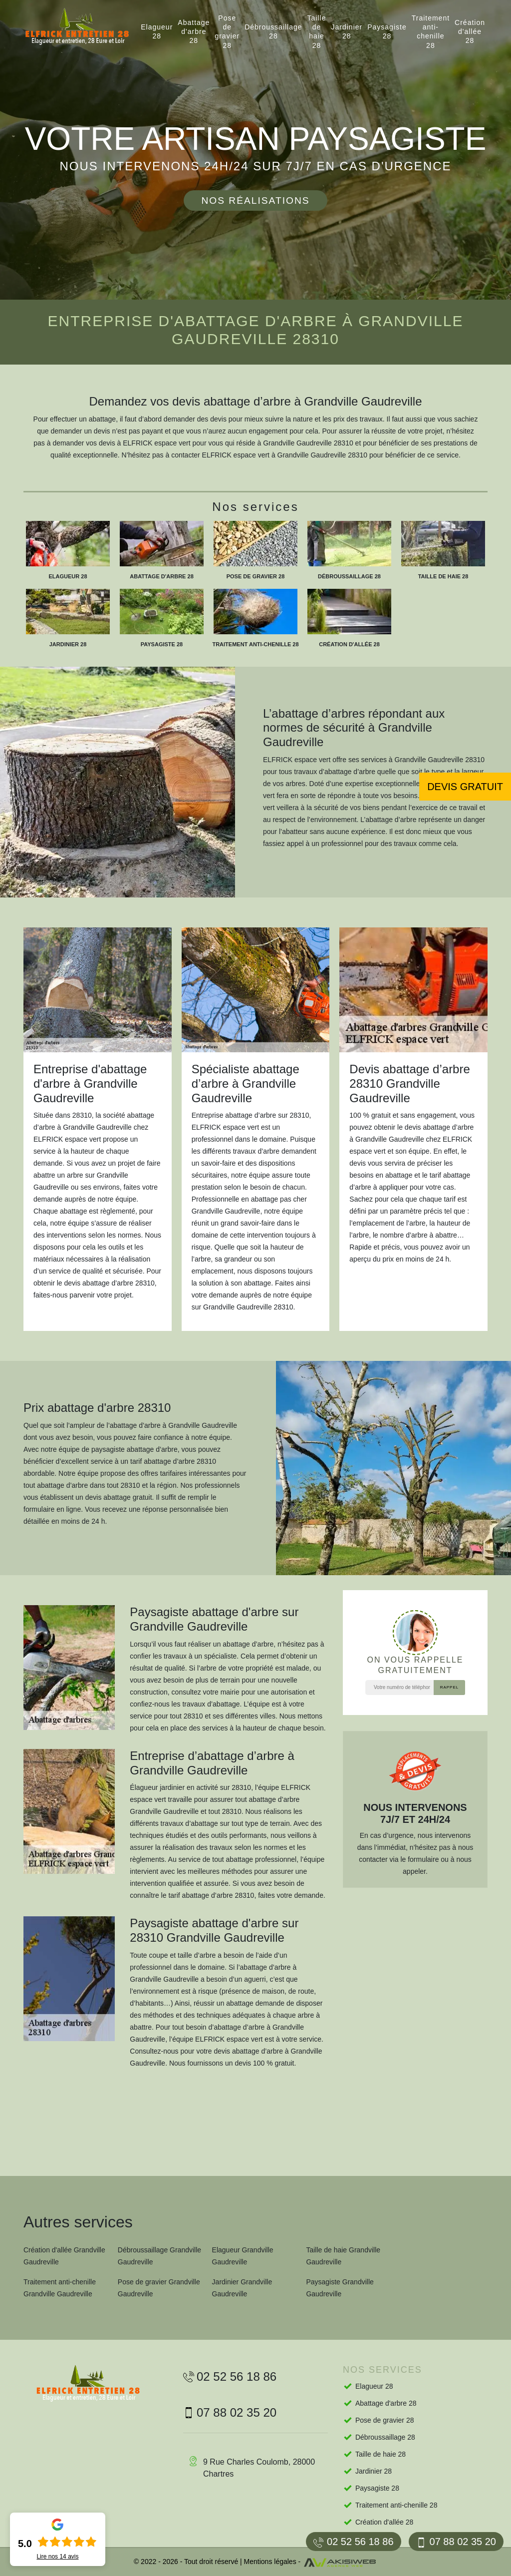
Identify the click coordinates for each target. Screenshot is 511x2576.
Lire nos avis (57, 2556)
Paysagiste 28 (386, 31)
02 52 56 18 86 (353, 2542)
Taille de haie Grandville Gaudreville (343, 2256)
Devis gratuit (465, 786)
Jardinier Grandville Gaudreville (242, 2288)
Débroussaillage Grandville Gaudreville (159, 2256)
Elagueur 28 (157, 31)
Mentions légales (270, 2562)
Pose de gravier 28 (227, 31)
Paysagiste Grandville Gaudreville (339, 2288)
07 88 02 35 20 (456, 2542)
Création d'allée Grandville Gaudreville (64, 2256)
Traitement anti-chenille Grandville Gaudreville (59, 2288)
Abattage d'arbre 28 (194, 31)
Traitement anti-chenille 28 (431, 31)
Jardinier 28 (347, 31)
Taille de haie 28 (316, 31)
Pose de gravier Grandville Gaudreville (159, 2288)
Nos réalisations (255, 200)
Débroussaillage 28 (273, 31)
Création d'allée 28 (470, 31)
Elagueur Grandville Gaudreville (242, 2256)
